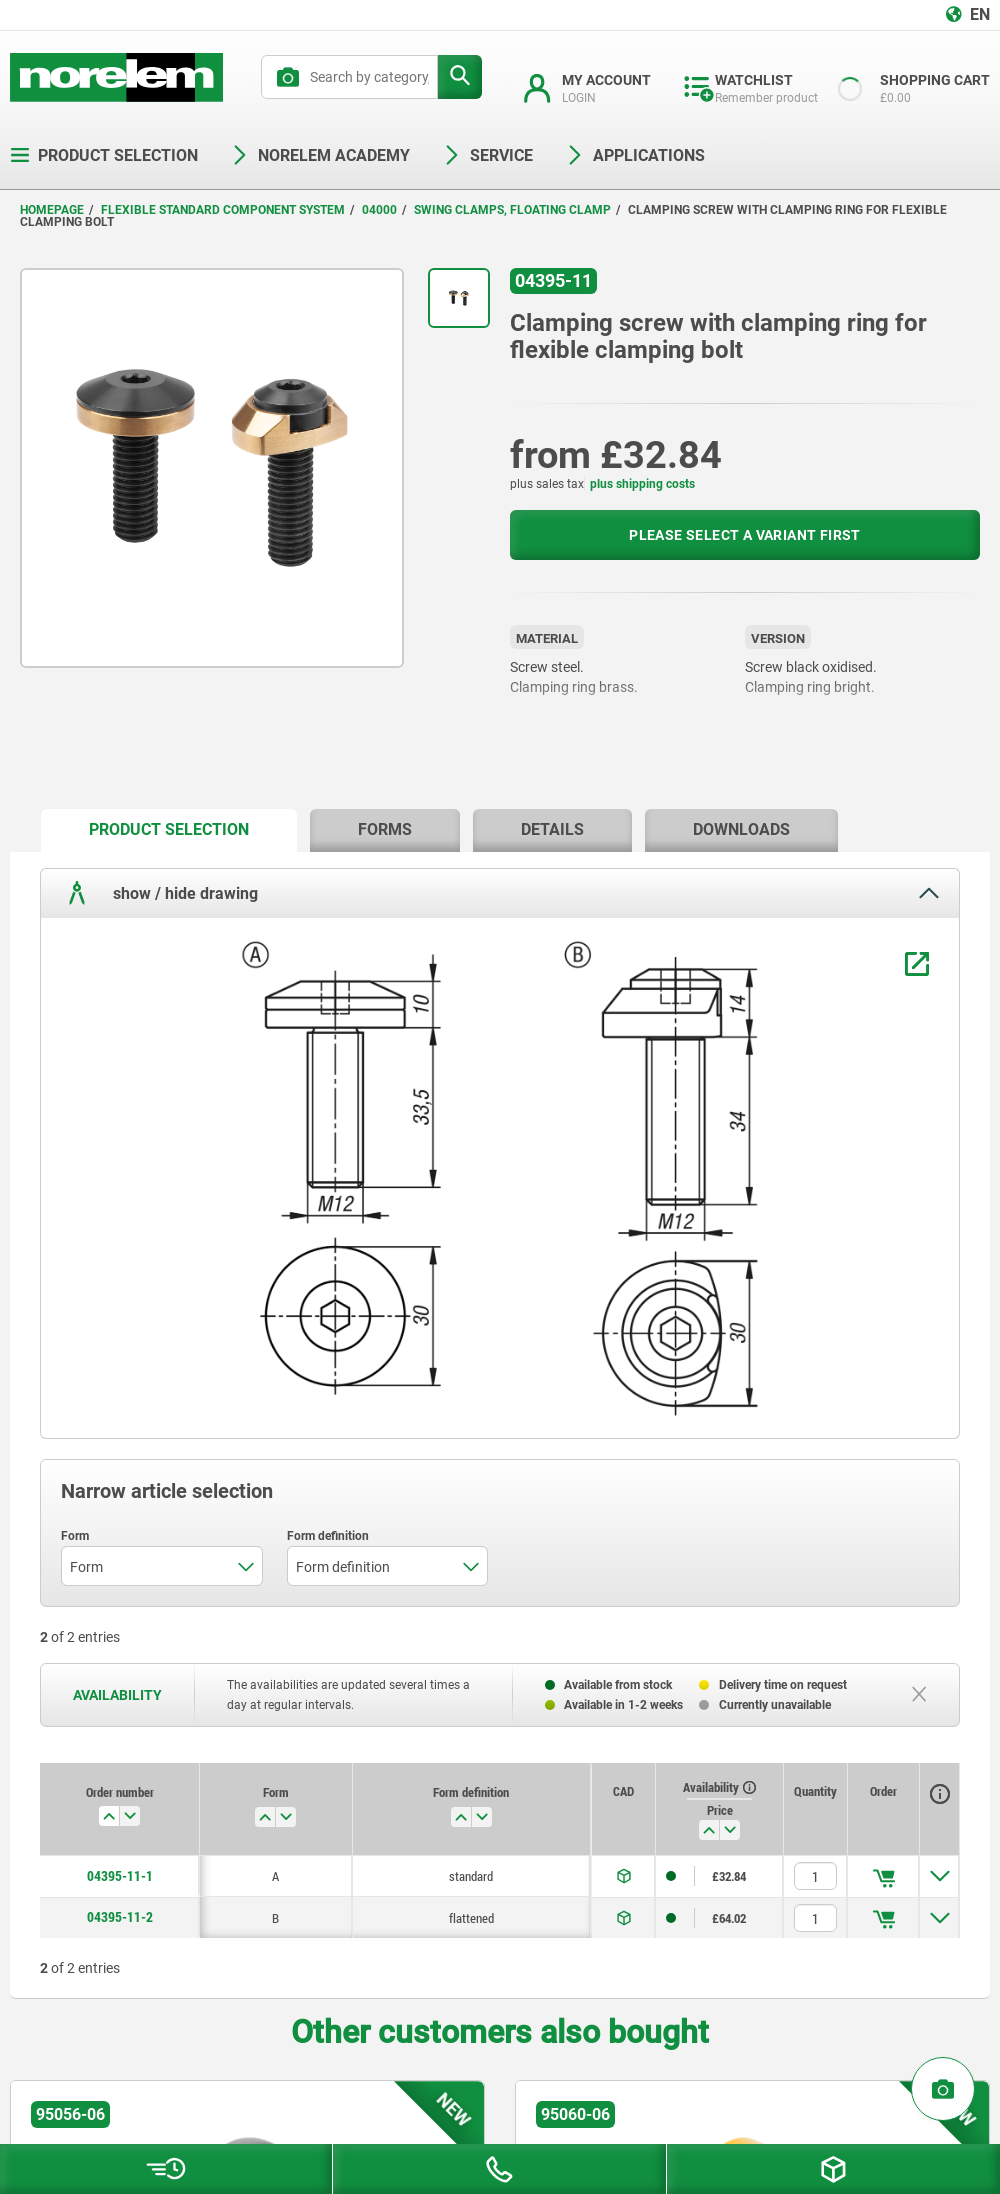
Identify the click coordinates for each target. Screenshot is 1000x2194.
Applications (635, 155)
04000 (379, 210)
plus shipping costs (642, 484)
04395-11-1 (120, 1876)
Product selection (104, 155)
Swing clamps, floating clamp (512, 210)
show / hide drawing (159, 893)
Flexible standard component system (223, 210)
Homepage (52, 210)
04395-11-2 (120, 1917)
